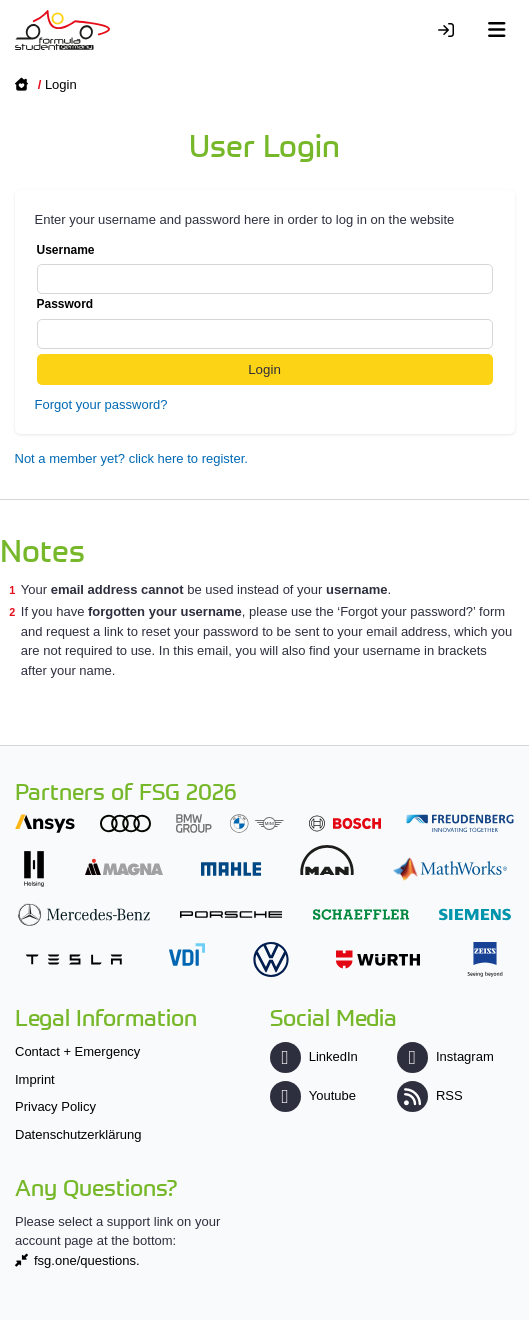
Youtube (313, 1095)
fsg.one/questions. (87, 1260)
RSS (430, 1095)
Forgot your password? (101, 404)
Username (265, 269)
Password (265, 323)
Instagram (445, 1056)
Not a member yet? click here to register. (131, 458)
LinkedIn (314, 1056)
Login (61, 84)
